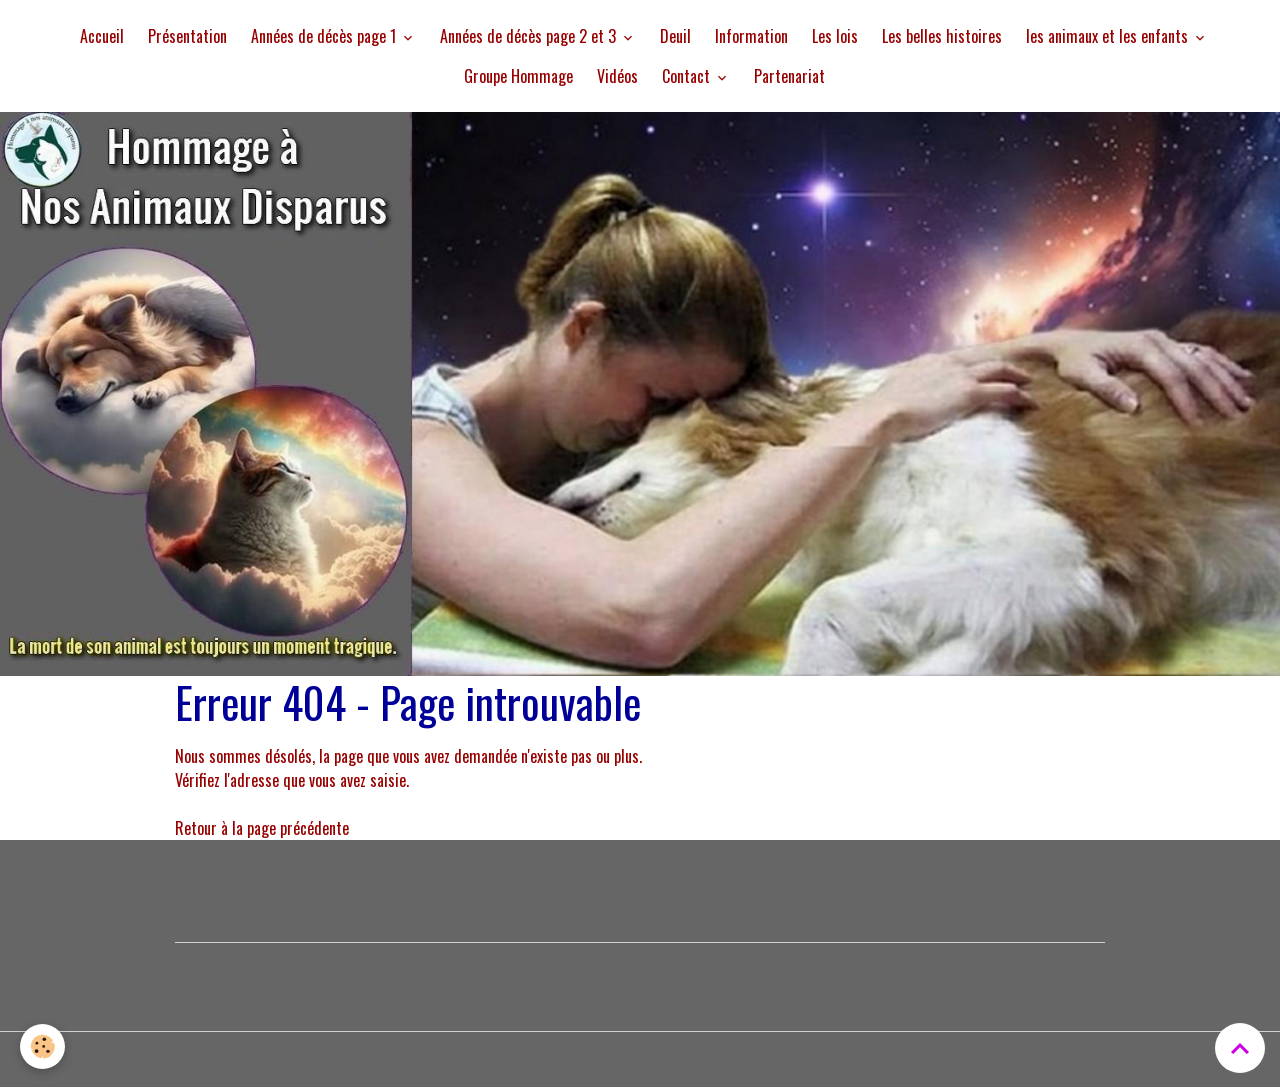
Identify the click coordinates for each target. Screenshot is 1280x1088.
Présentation (187, 36)
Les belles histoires (942, 36)
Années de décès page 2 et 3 (530, 36)
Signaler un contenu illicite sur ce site (766, 971)
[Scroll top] (1240, 1048)
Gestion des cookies (640, 1060)
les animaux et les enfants (1109, 36)
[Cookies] (42, 1046)
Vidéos (617, 76)
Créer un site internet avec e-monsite (513, 971)
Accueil (102, 36)
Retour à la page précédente (262, 828)
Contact (688, 76)
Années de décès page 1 (325, 36)
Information (751, 36)
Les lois (835, 36)
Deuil (675, 36)
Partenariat (789, 76)
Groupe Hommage (518, 76)
